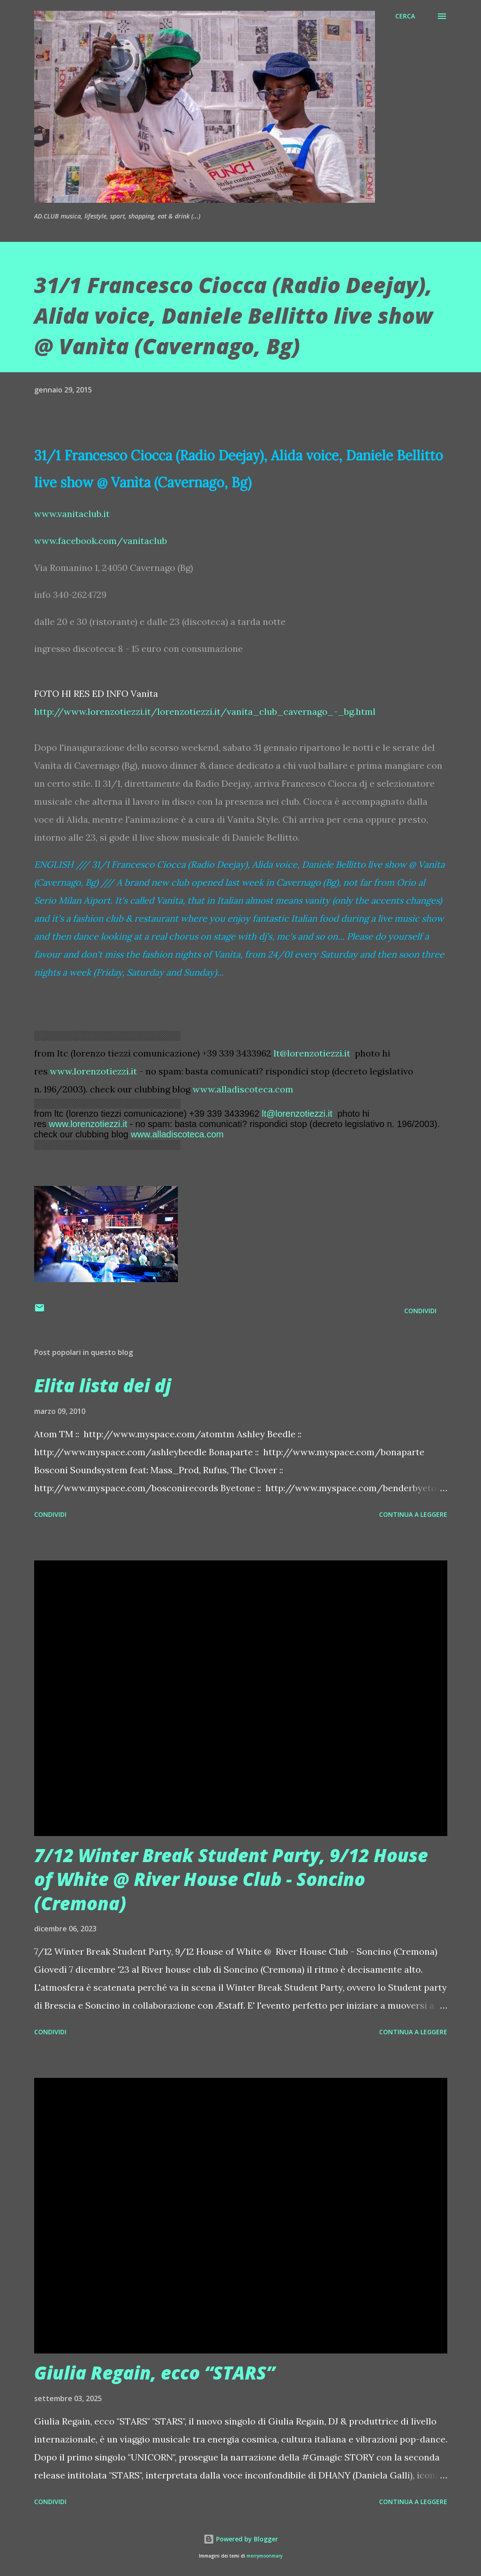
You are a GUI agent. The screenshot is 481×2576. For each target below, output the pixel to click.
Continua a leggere (413, 1514)
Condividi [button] (420, 1310)
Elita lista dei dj (102, 1385)
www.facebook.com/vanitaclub (100, 540)
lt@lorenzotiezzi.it (312, 1053)
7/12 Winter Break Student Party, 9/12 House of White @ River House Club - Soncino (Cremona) (231, 1879)
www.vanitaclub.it (72, 513)
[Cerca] (405, 16)
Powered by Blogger (240, 2539)
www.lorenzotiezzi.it (93, 1071)
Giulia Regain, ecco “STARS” (154, 2372)
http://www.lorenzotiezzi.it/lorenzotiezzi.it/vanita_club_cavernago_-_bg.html (204, 711)
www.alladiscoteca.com (243, 1089)
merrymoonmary (264, 2556)
